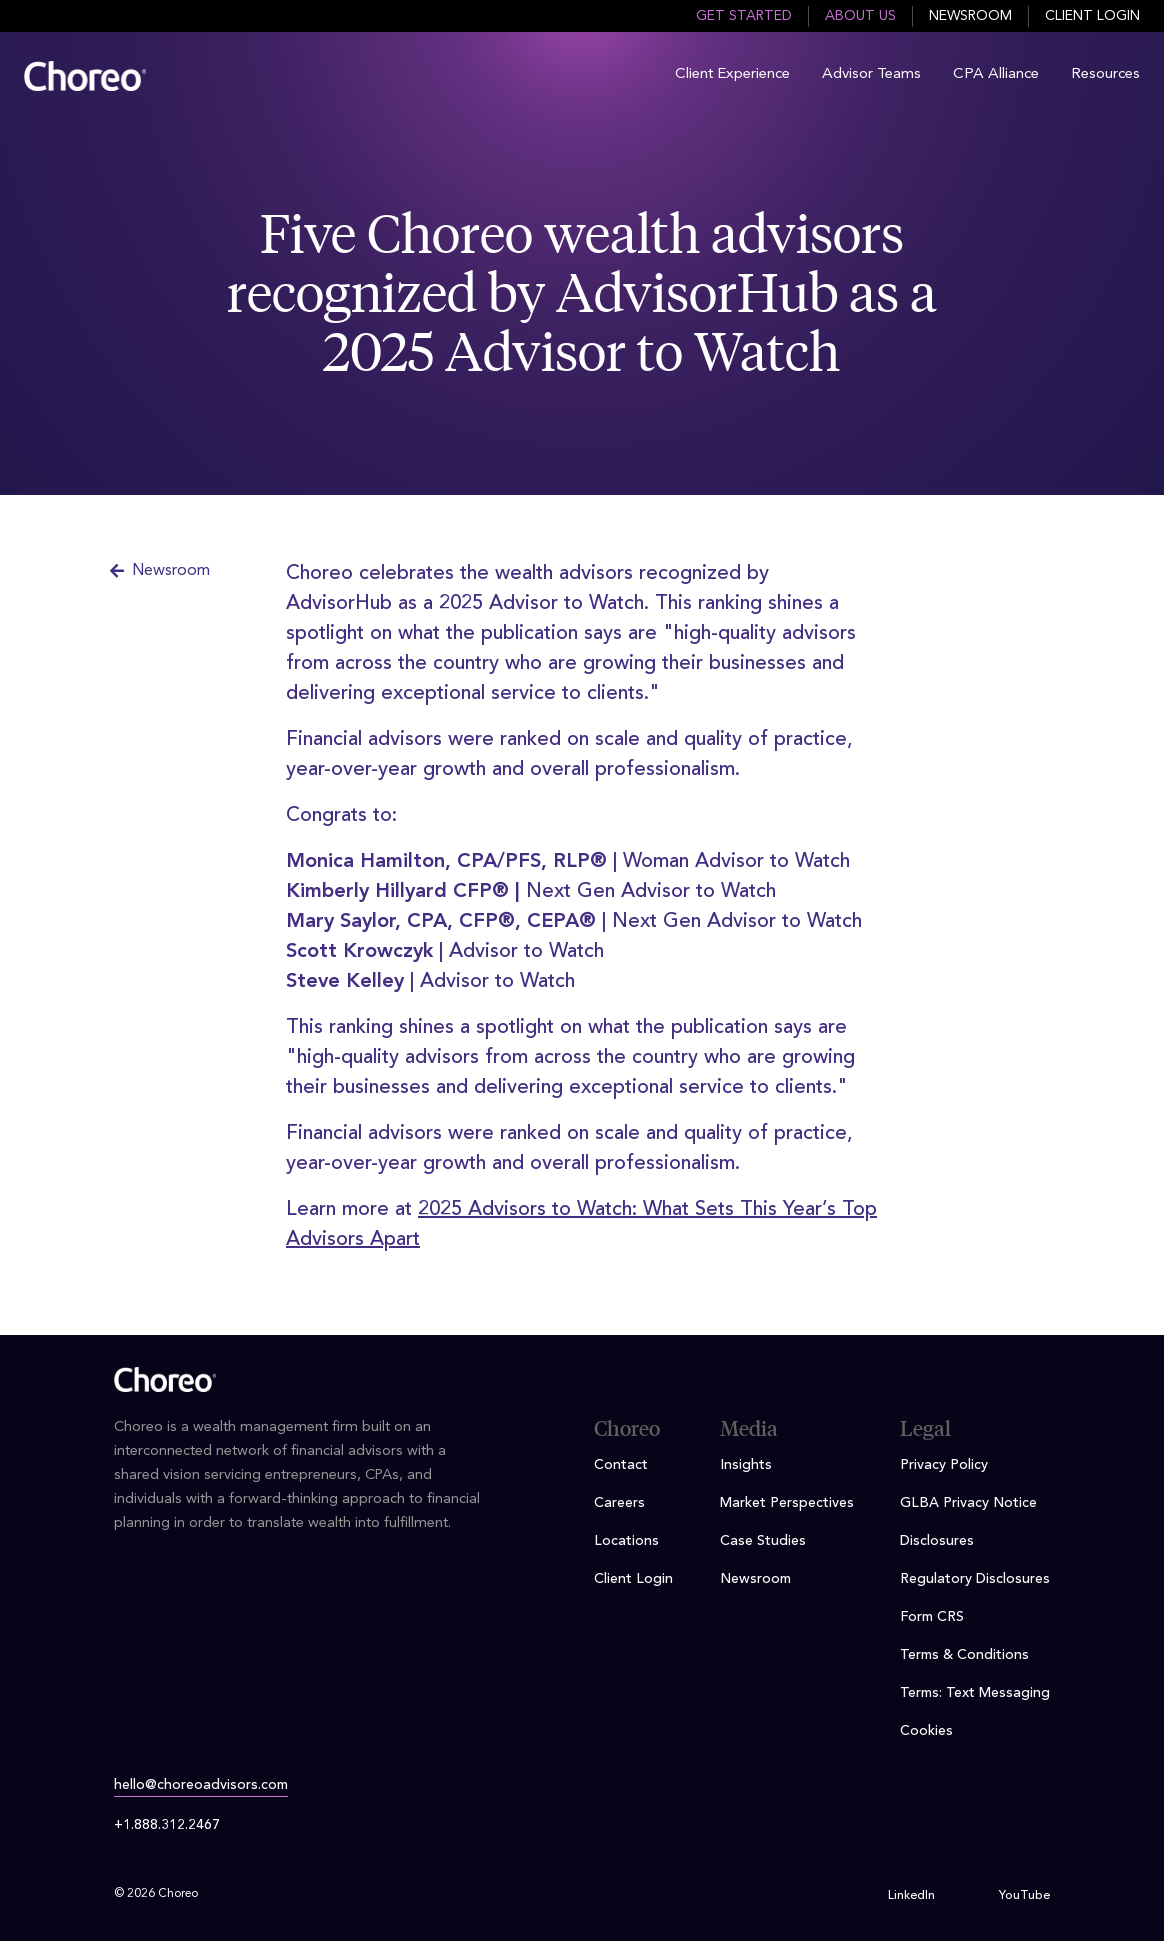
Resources (1105, 74)
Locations (626, 1541)
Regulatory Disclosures (975, 1579)
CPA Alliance (996, 74)
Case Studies (763, 1541)
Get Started (744, 16)
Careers (619, 1503)
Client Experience (732, 74)
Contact (621, 1465)
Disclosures (937, 1541)
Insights (746, 1465)
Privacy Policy (944, 1465)
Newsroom (970, 16)
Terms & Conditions (964, 1655)
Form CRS (932, 1617)
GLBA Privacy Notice (968, 1503)
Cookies (926, 1731)
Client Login (1092, 16)
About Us (860, 16)
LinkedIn (911, 1896)
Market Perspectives (787, 1503)
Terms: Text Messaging (975, 1693)
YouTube (1024, 1896)
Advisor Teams (871, 74)
